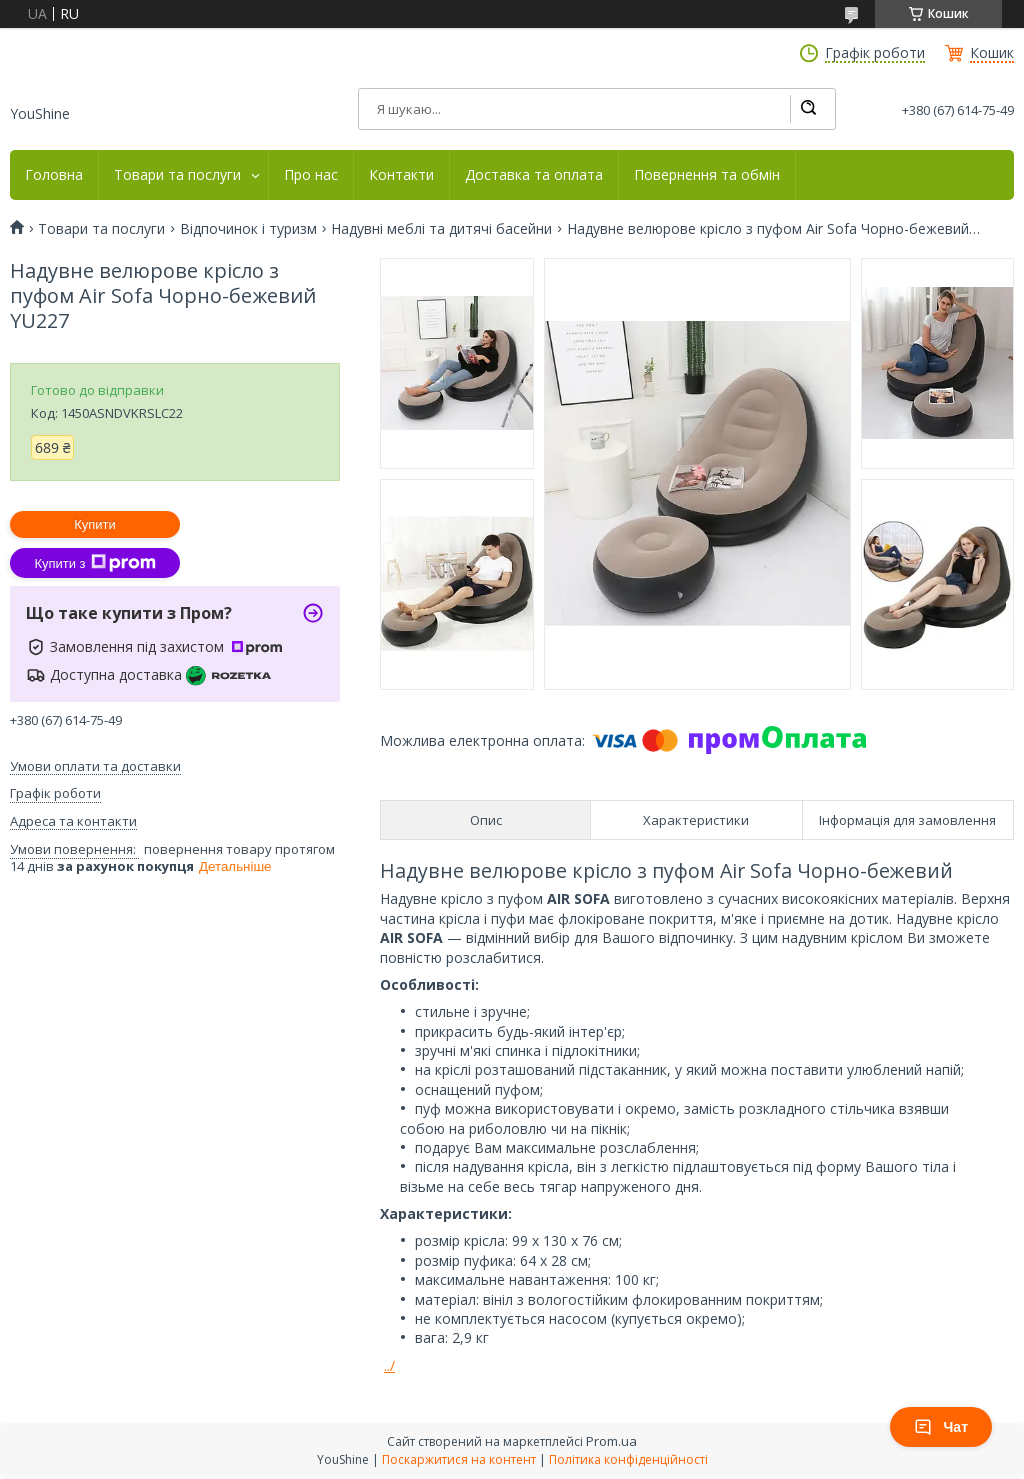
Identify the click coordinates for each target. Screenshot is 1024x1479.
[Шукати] (808, 109)
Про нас (311, 175)
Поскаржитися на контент (459, 1459)
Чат (941, 1427)
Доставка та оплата (534, 175)
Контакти (401, 175)
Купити (95, 524)
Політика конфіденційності (628, 1459)
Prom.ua (611, 1441)
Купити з (94, 563)
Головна (54, 175)
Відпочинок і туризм (248, 229)
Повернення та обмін (707, 175)
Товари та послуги (177, 175)
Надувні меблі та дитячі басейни (441, 229)
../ (389, 1365)
